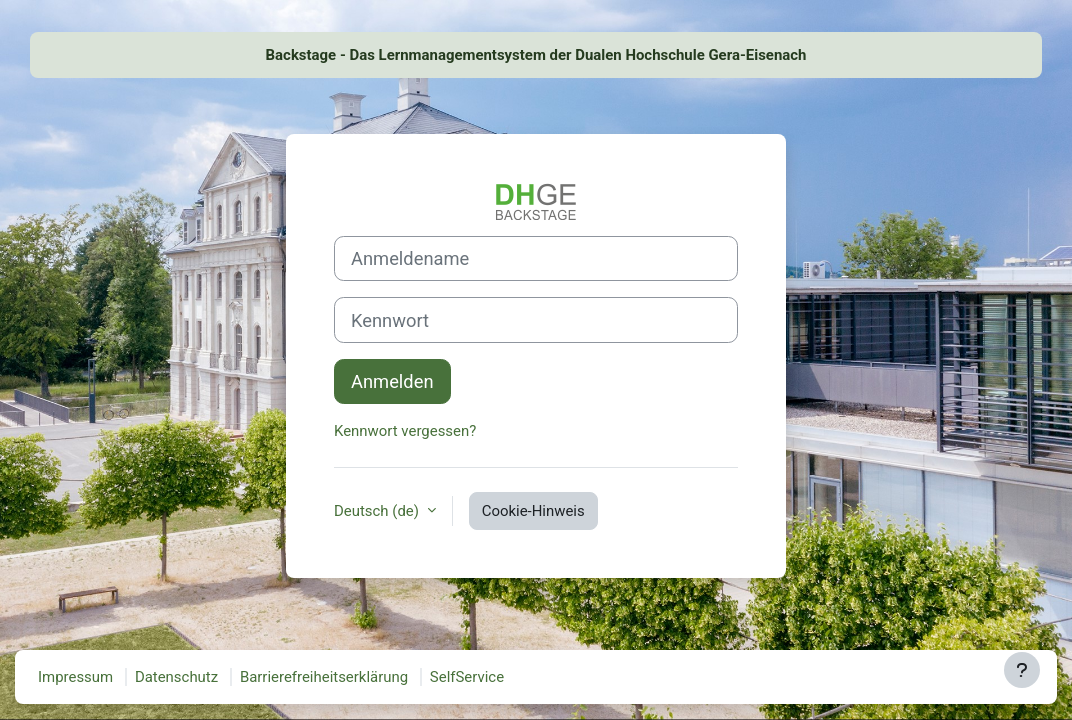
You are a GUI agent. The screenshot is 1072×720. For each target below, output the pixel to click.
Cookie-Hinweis (533, 511)
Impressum (75, 677)
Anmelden (392, 381)
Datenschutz (176, 677)
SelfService (467, 677)
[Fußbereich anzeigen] (1022, 670)
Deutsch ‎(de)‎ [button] (378, 511)
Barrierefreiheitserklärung (324, 677)
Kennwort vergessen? (405, 431)
